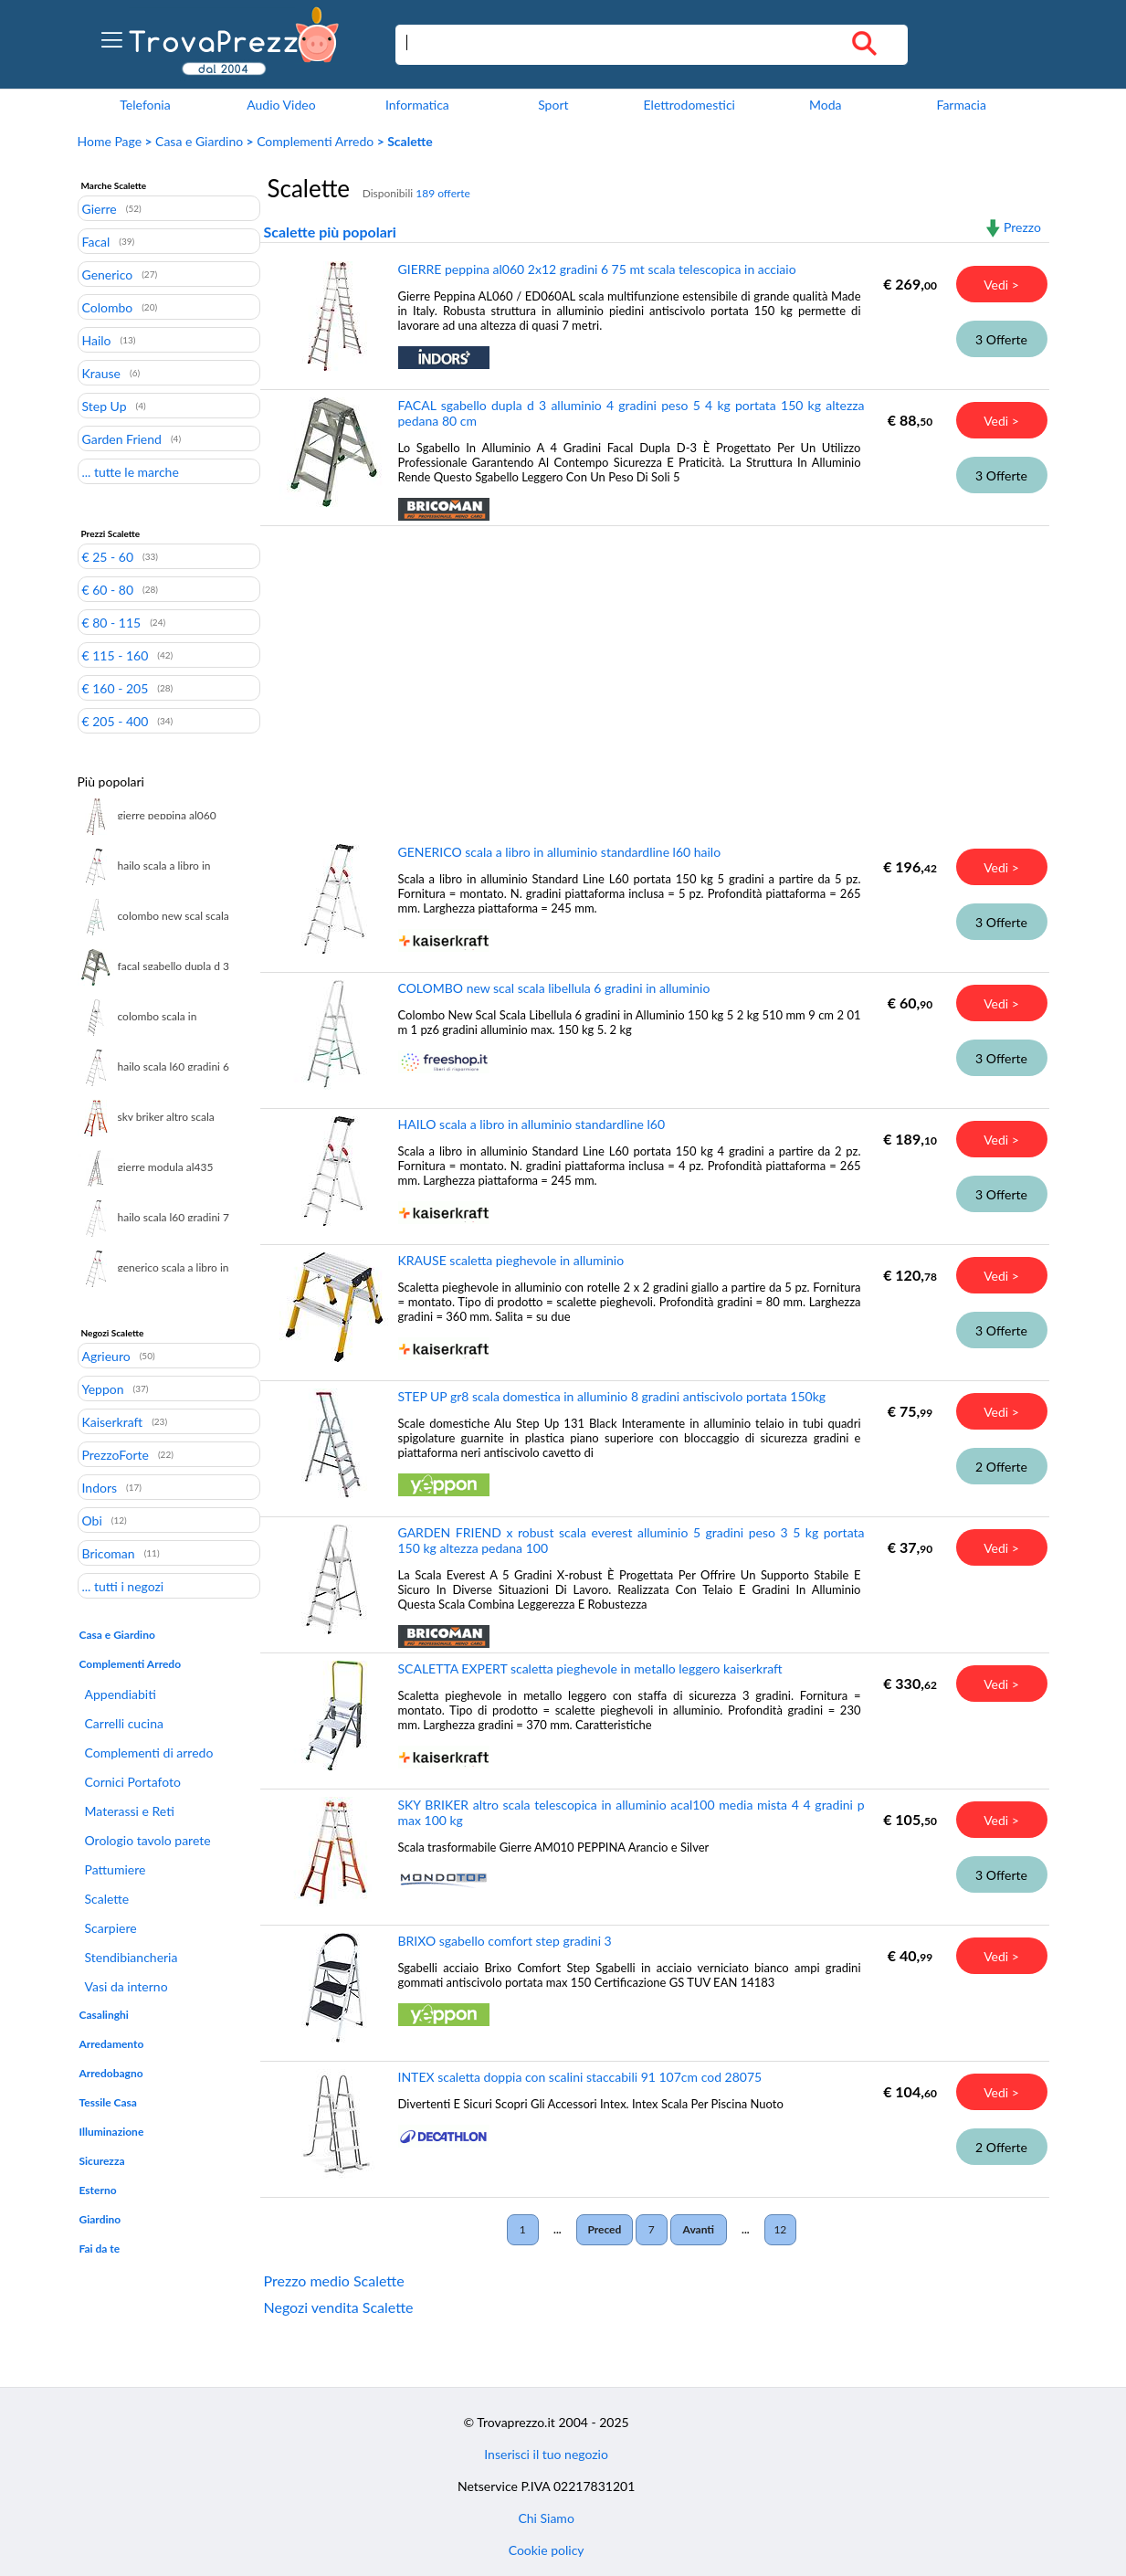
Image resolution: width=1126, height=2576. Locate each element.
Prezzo (1022, 227)
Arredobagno (111, 2073)
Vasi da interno (126, 1986)
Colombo (107, 307)
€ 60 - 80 (108, 589)
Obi (92, 1520)
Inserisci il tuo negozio (546, 2454)
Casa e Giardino (199, 141)
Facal (96, 241)
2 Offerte (1001, 1466)
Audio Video (281, 104)
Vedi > (1001, 284)
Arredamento (111, 2044)
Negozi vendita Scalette (339, 2307)
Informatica (417, 104)
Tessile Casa (108, 2102)
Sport (553, 104)
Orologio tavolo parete (148, 1840)
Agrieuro (106, 1355)
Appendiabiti (120, 1694)
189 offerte (443, 193)
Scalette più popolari (330, 231)
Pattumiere (115, 1869)
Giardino (100, 2219)
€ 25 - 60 (108, 556)
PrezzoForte (115, 1454)
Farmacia (960, 104)
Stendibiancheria (131, 1957)
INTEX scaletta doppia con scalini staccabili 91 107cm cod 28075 (580, 2077)
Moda (825, 104)
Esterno (98, 2190)
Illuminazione (111, 2131)
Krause (101, 372)
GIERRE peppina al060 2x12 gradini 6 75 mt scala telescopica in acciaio (597, 269)
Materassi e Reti (129, 1811)
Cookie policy (546, 2550)
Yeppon (103, 1388)
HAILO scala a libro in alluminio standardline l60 (532, 1124)
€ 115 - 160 (115, 655)
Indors (100, 1487)
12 (779, 2229)
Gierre (99, 208)
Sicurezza (102, 2161)
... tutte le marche (130, 471)
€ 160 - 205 (115, 688)
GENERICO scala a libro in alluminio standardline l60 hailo (559, 852)
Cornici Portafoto (133, 1781)
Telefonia (145, 104)
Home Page (110, 141)
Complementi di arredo (149, 1752)
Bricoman (108, 1553)
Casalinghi (104, 2015)
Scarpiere (111, 1928)
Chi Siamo (546, 2518)
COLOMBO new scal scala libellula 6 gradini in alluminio (554, 988)
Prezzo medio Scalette (334, 2280)
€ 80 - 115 (112, 622)
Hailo (96, 340)
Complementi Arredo (315, 141)
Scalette (107, 1898)
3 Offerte (1001, 339)
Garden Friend (122, 438)
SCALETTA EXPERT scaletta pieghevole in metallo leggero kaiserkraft (590, 1668)
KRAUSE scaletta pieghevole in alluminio (511, 1260)
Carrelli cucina (124, 1723)
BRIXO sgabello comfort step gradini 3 (505, 1940)
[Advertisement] (650, 671)
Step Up (104, 405)
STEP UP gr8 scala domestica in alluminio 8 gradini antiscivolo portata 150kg (612, 1396)
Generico (107, 274)
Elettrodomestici (689, 104)
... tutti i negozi (123, 1585)
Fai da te (100, 2248)
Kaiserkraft (112, 1421)
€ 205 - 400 (115, 720)
